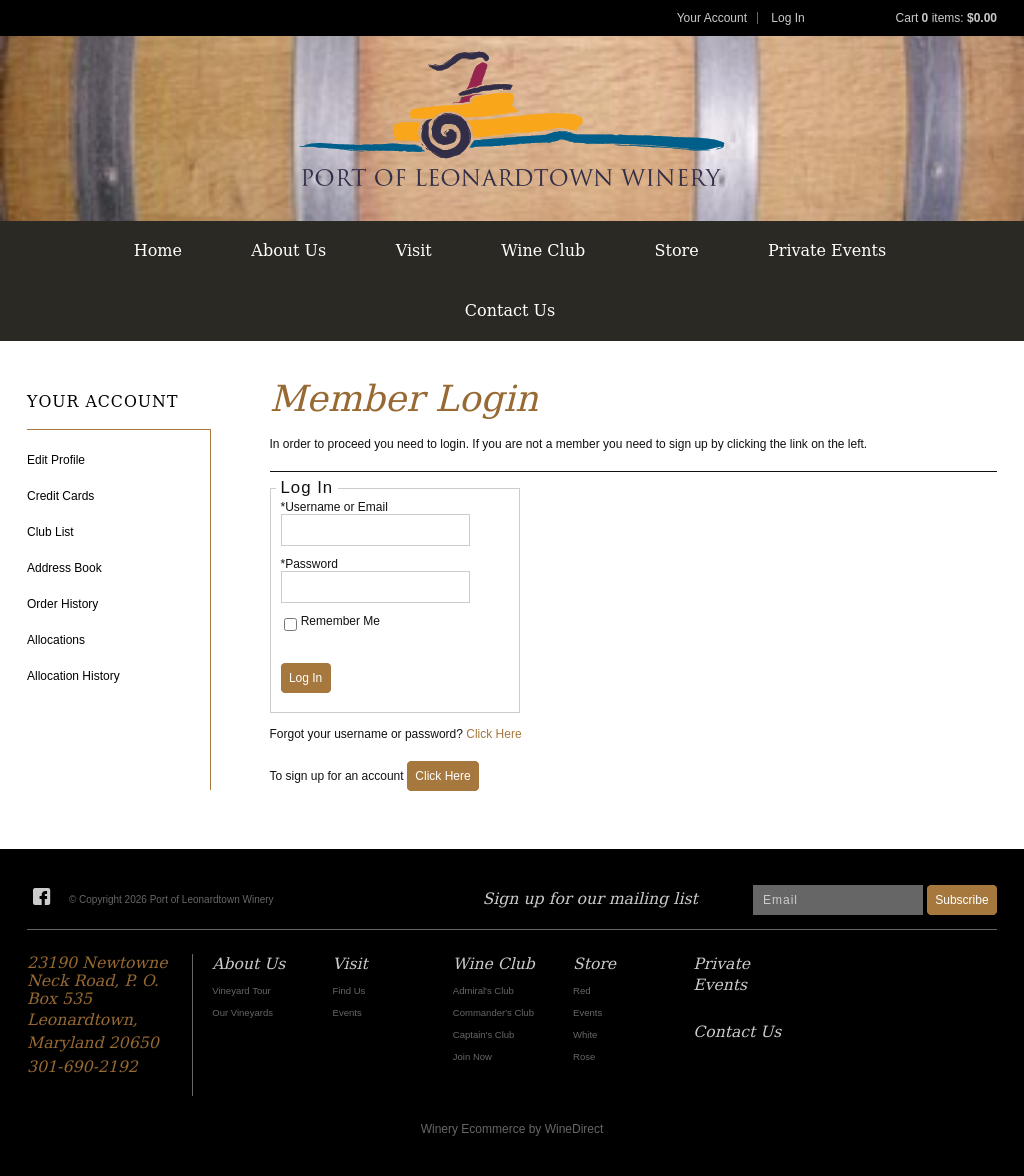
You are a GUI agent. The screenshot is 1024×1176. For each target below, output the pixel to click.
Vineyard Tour (241, 990)
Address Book (64, 568)
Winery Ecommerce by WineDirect (512, 1129)
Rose (584, 1056)
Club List (50, 532)
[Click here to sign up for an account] (443, 776)
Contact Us (510, 310)
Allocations (56, 640)
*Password (309, 564)
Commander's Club (493, 1012)
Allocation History (73, 676)
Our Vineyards (242, 1012)
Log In (787, 18)
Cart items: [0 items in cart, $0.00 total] (946, 18)
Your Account (712, 18)
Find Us (349, 990)
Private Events (827, 250)
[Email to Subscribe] (838, 900)
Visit (414, 250)
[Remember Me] (290, 624)
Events (347, 1012)
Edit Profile (56, 460)
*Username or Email (334, 507)
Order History (62, 604)
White (585, 1034)
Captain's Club (484, 1034)
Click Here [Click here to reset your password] (493, 734)
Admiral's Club (483, 990)
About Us (288, 250)
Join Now (472, 1056)
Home (158, 250)
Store (677, 250)
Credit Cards (60, 496)
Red (581, 990)
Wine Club (543, 250)
